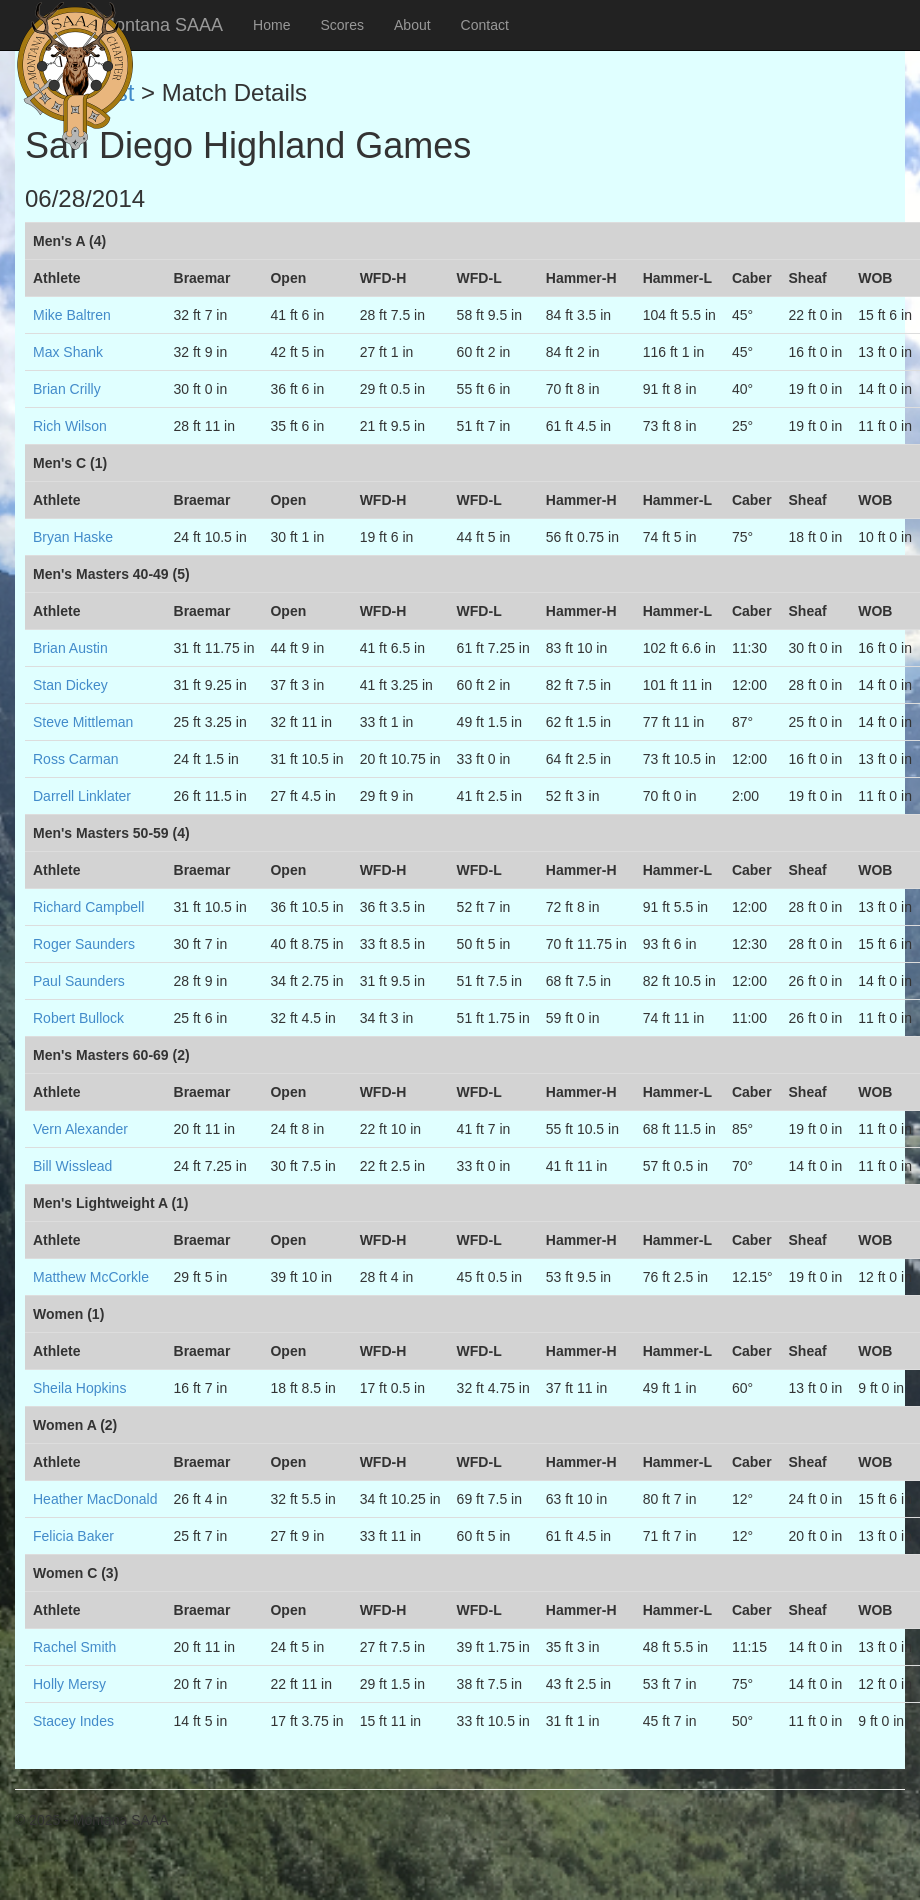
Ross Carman (76, 759)
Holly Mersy (69, 1684)
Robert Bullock (78, 1018)
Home (271, 25)
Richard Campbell (88, 907)
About (412, 25)
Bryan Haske (73, 537)
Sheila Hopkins (79, 1388)
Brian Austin (70, 648)
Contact (485, 25)
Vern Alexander (80, 1129)
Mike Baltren (72, 315)
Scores (342, 25)
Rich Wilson (70, 426)
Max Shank (68, 352)
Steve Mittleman (83, 722)
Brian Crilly (67, 389)
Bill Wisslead (72, 1166)
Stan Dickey (70, 685)
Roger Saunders (84, 944)
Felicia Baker (73, 1536)
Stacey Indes (73, 1721)
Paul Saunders (79, 981)
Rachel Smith (74, 1647)
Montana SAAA (161, 25)
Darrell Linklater (82, 796)
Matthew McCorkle (91, 1277)
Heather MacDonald (95, 1499)
